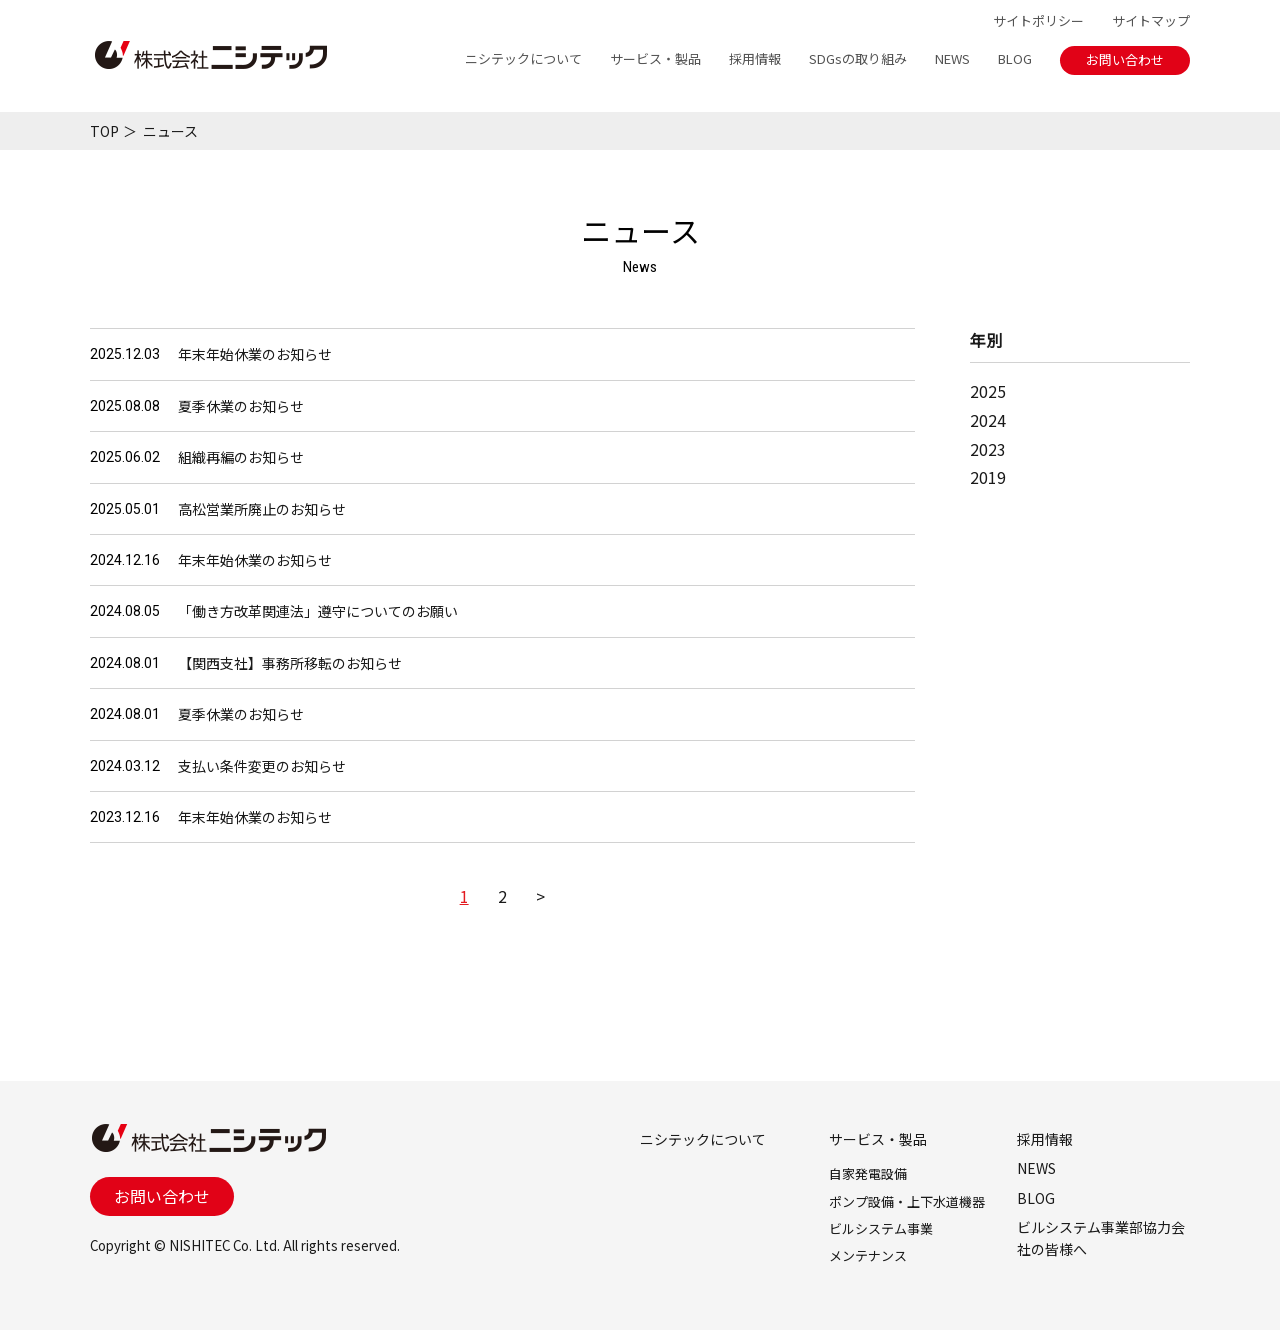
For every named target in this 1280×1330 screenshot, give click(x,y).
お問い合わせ (1125, 59)
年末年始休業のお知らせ (255, 354)
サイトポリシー (1038, 20)
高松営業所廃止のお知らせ (262, 509)
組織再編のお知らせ (241, 457)
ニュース (170, 131)
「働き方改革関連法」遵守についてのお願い (318, 611)
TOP (104, 131)
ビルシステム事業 (881, 1228)
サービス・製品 (655, 58)
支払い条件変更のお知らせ (262, 766)
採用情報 (755, 58)
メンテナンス (868, 1255)
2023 (988, 449)
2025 (988, 391)
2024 (988, 420)
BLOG (1015, 58)
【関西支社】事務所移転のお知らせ (290, 663)
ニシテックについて (523, 58)
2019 (988, 477)
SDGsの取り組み (858, 58)
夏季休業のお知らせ (241, 406)
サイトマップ (1151, 20)
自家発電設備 (868, 1173)
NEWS (952, 58)
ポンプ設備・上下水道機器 (907, 1201)
